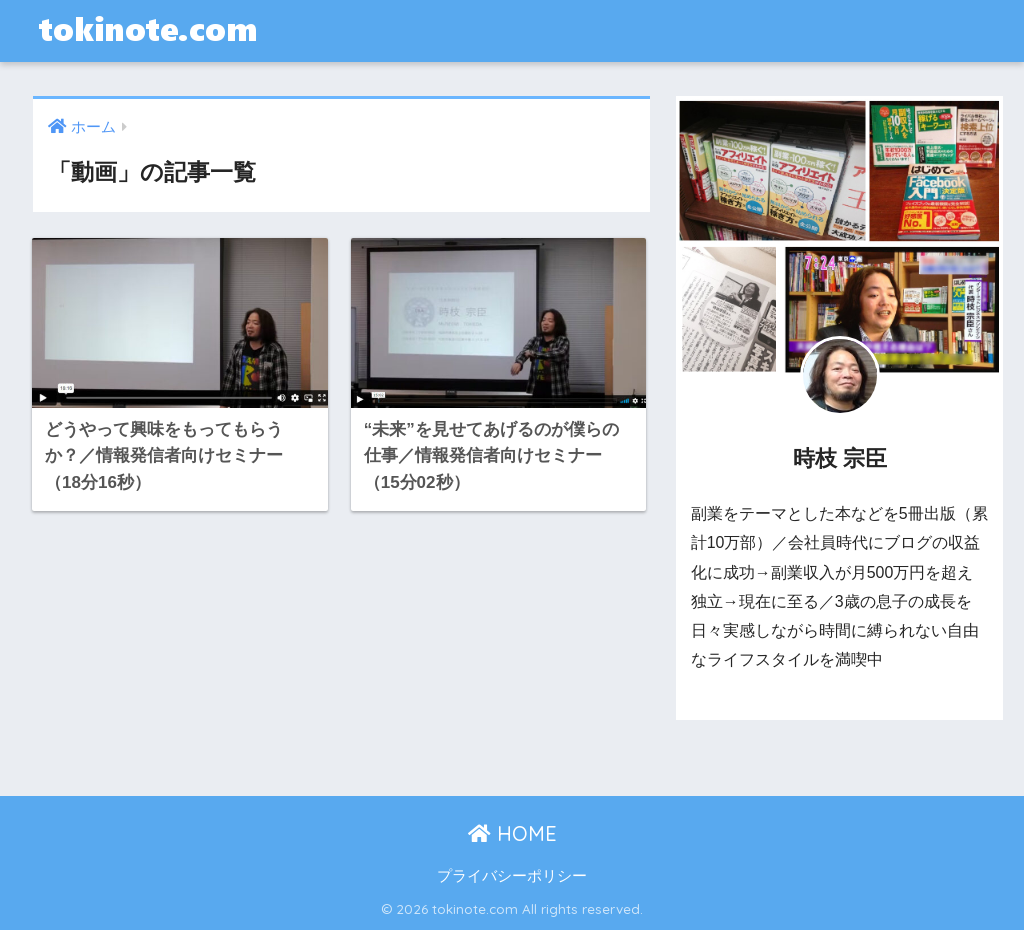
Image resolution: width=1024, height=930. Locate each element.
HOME (512, 833)
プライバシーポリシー (512, 876)
